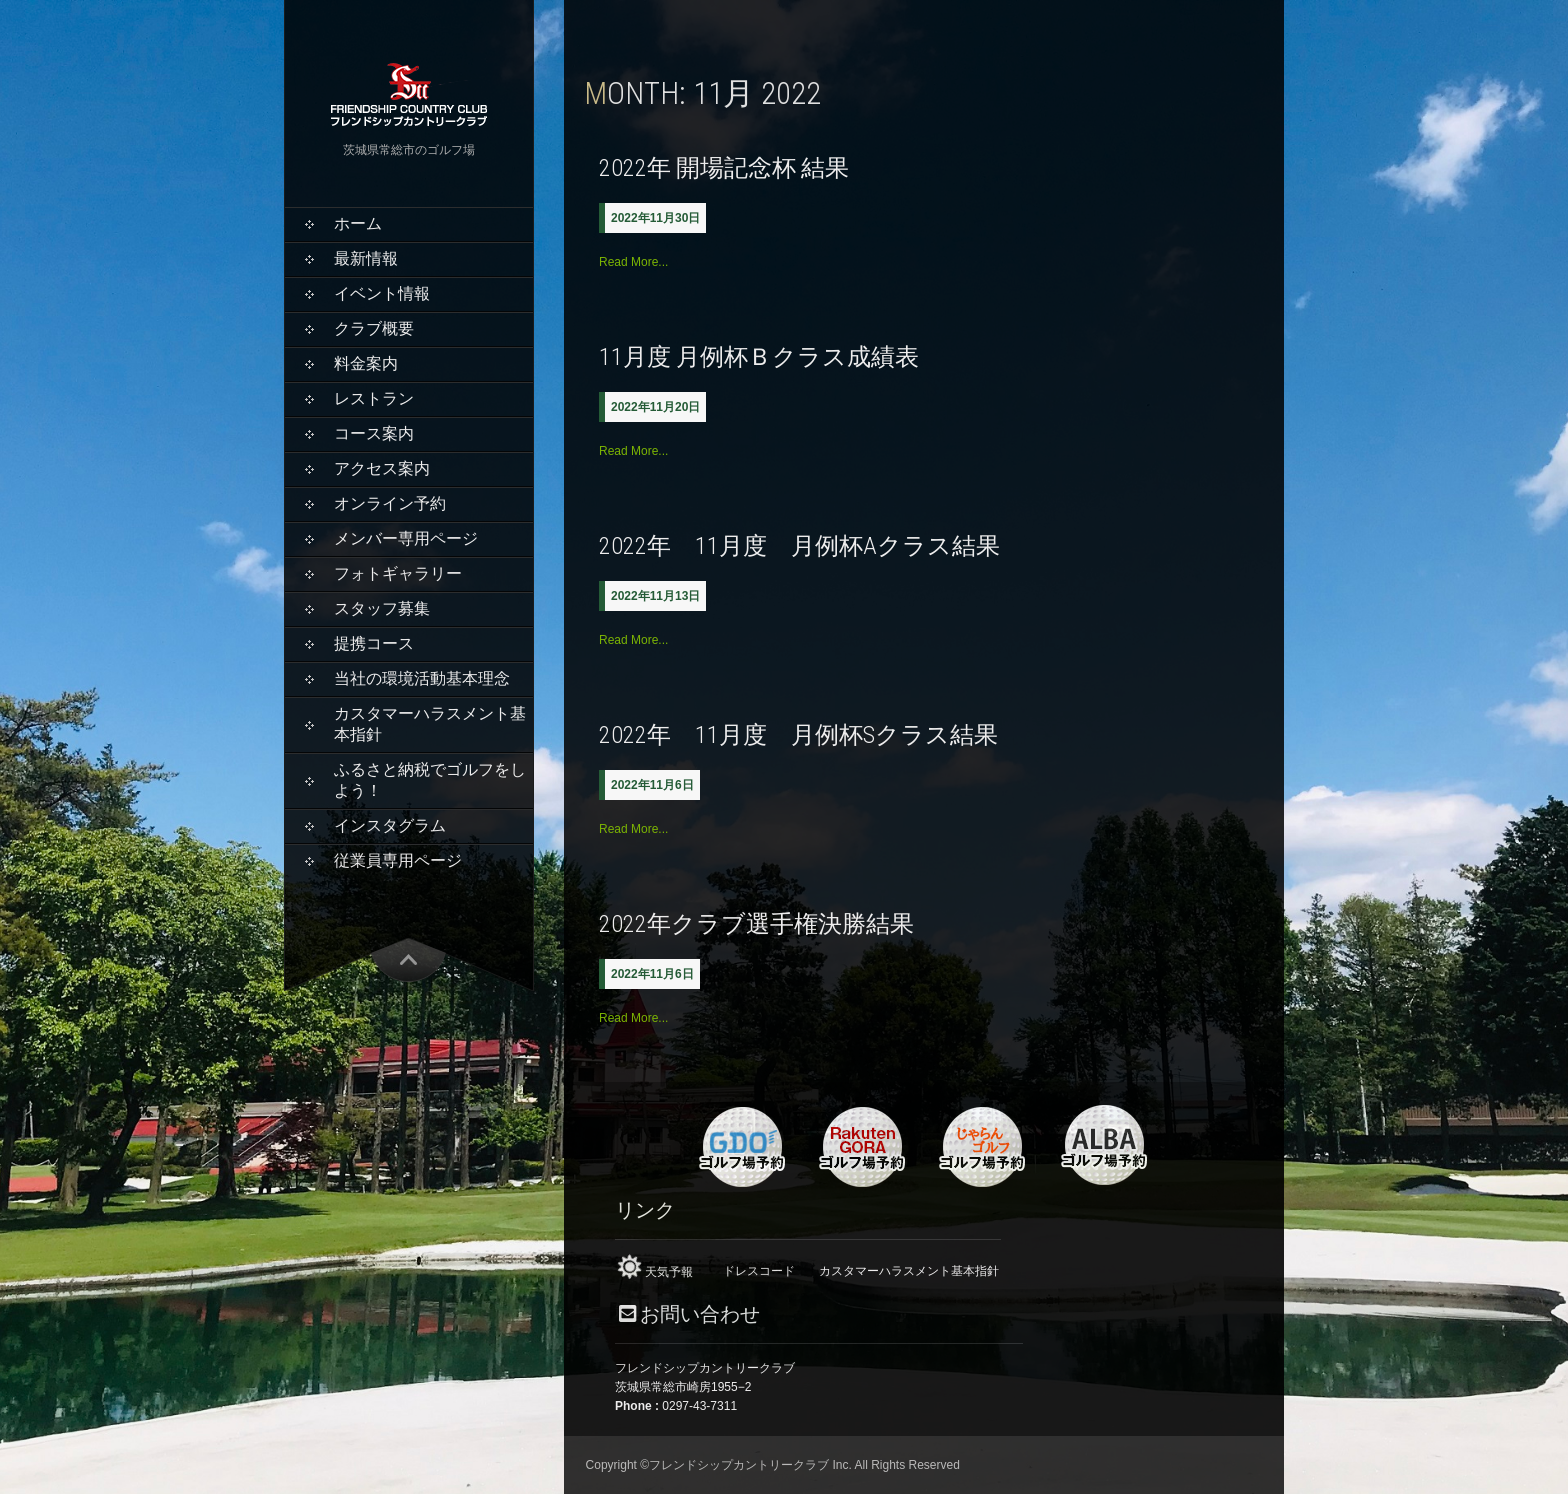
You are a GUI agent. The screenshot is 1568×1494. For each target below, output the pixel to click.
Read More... (633, 262)
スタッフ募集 (382, 608)
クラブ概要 (374, 328)
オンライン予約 (390, 503)
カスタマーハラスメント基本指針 (430, 724)
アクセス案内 (382, 468)
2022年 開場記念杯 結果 (724, 168)
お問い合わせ (700, 1314)
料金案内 (366, 363)
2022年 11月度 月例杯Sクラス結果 (798, 735)
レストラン (374, 398)
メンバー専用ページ (406, 538)
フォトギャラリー (398, 573)
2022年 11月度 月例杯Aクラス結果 (799, 546)
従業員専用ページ (398, 860)
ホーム (358, 223)
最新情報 (366, 258)
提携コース (374, 643)
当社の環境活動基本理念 (422, 678)
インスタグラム (390, 825)
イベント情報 (382, 293)
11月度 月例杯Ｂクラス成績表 (759, 357)
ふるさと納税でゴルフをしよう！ (430, 780)
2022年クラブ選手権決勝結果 (756, 924)
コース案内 (374, 433)
